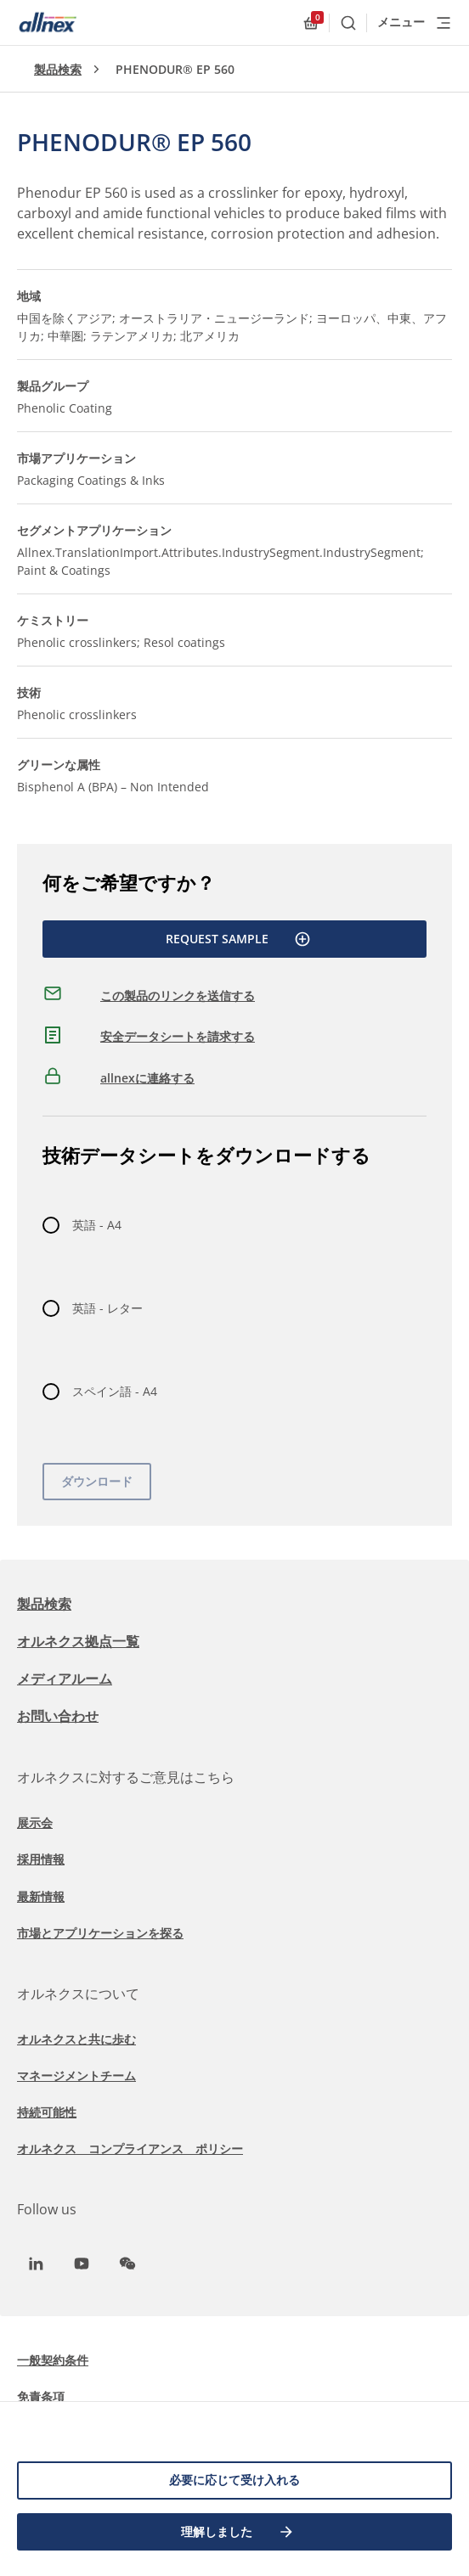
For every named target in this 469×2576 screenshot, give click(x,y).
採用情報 (41, 1859)
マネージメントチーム (76, 2075)
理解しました (238, 2531)
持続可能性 (46, 2112)
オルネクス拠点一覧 (78, 1641)
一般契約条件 (52, 2360)
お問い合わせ (58, 1716)
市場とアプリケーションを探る (100, 1933)
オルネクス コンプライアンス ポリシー (130, 2148)
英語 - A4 (96, 1225)
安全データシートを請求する (177, 1036)
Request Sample (238, 939)
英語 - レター (107, 1308)
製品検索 (58, 69)
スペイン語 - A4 (114, 1391)
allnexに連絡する (147, 1078)
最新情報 (41, 1896)
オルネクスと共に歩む (76, 2039)
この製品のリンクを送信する (177, 995)
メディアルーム (64, 1678)
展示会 (35, 1822)
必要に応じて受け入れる (234, 2480)
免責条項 (41, 2396)
